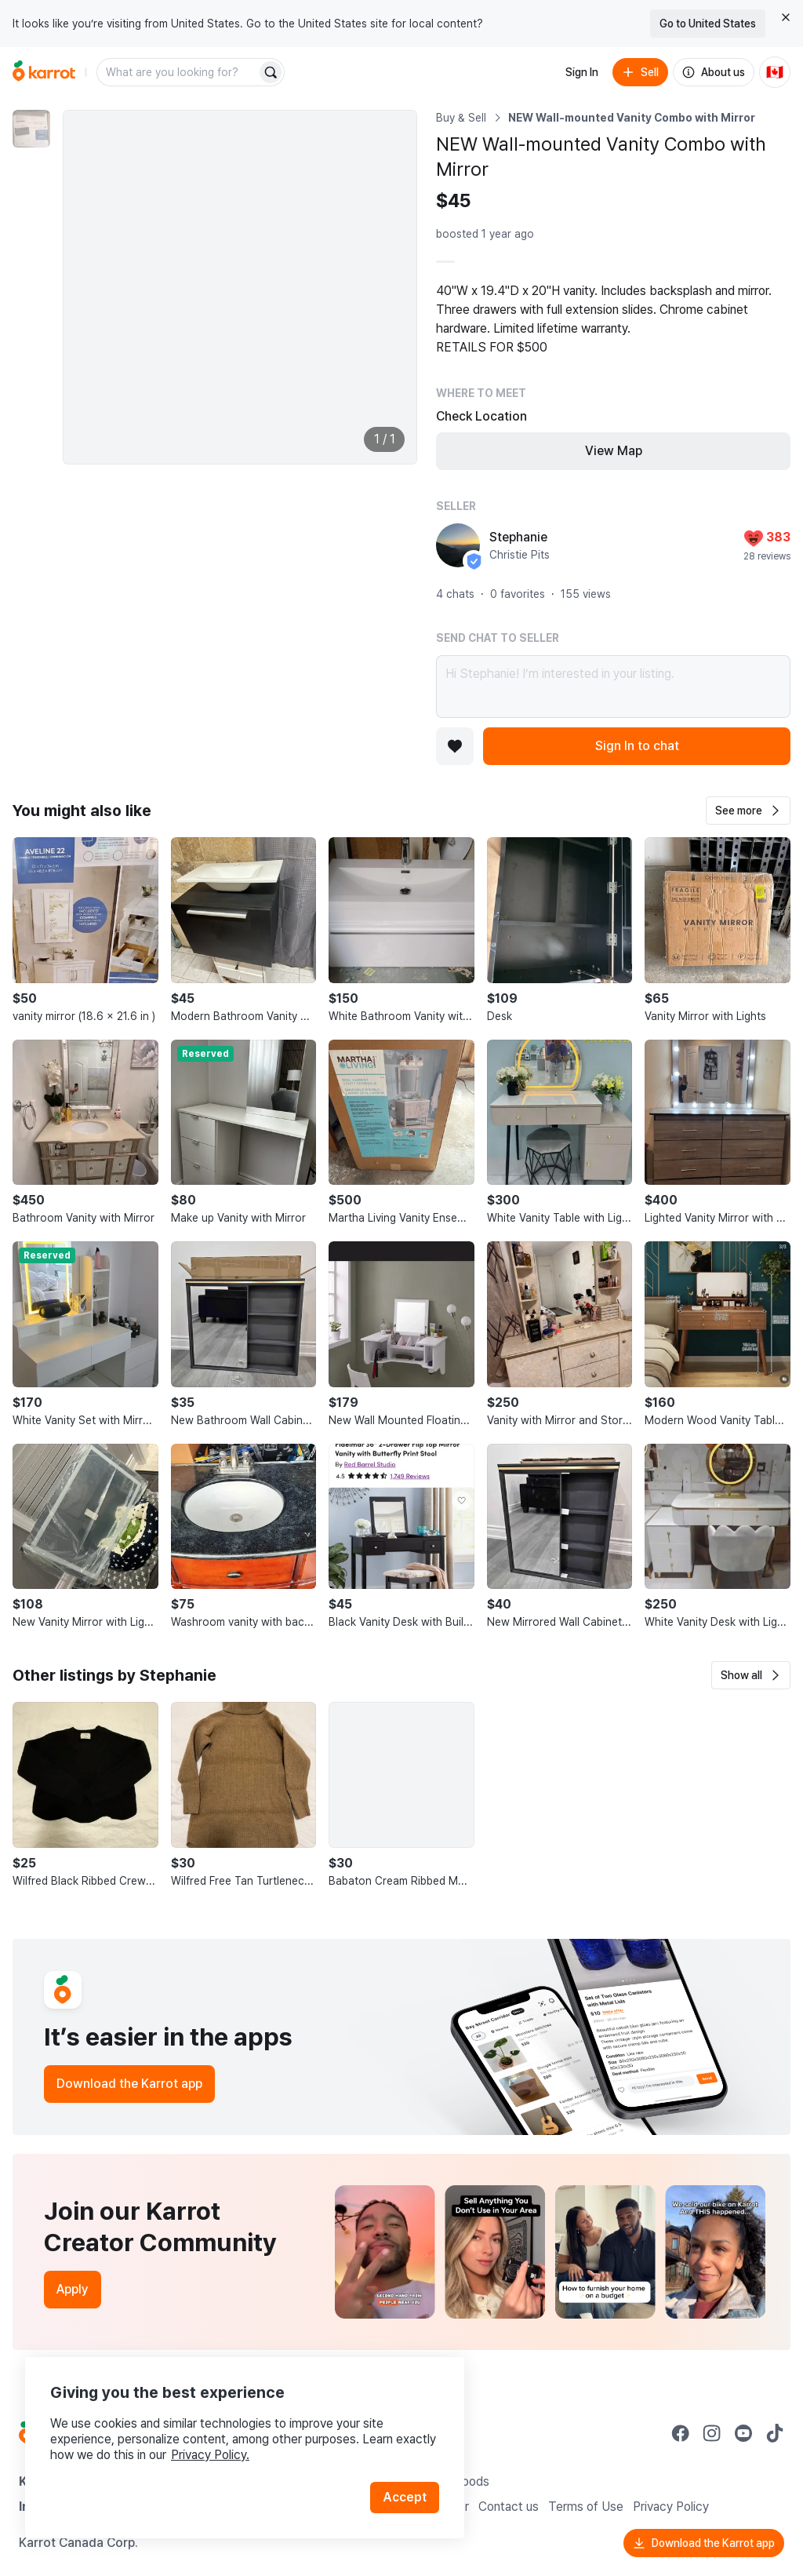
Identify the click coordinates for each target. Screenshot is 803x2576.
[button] (748, 810)
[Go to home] (44, 72)
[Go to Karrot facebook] (680, 2433)
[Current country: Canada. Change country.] (774, 72)
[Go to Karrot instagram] (712, 2433)
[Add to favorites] (455, 746)
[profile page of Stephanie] (458, 545)
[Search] (271, 72)
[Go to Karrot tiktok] (774, 2433)
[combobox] (178, 72)
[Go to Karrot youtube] (743, 2433)
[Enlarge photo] (240, 287)
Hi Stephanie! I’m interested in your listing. (613, 686)
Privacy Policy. (210, 2454)
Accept (405, 2497)
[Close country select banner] (786, 17)
